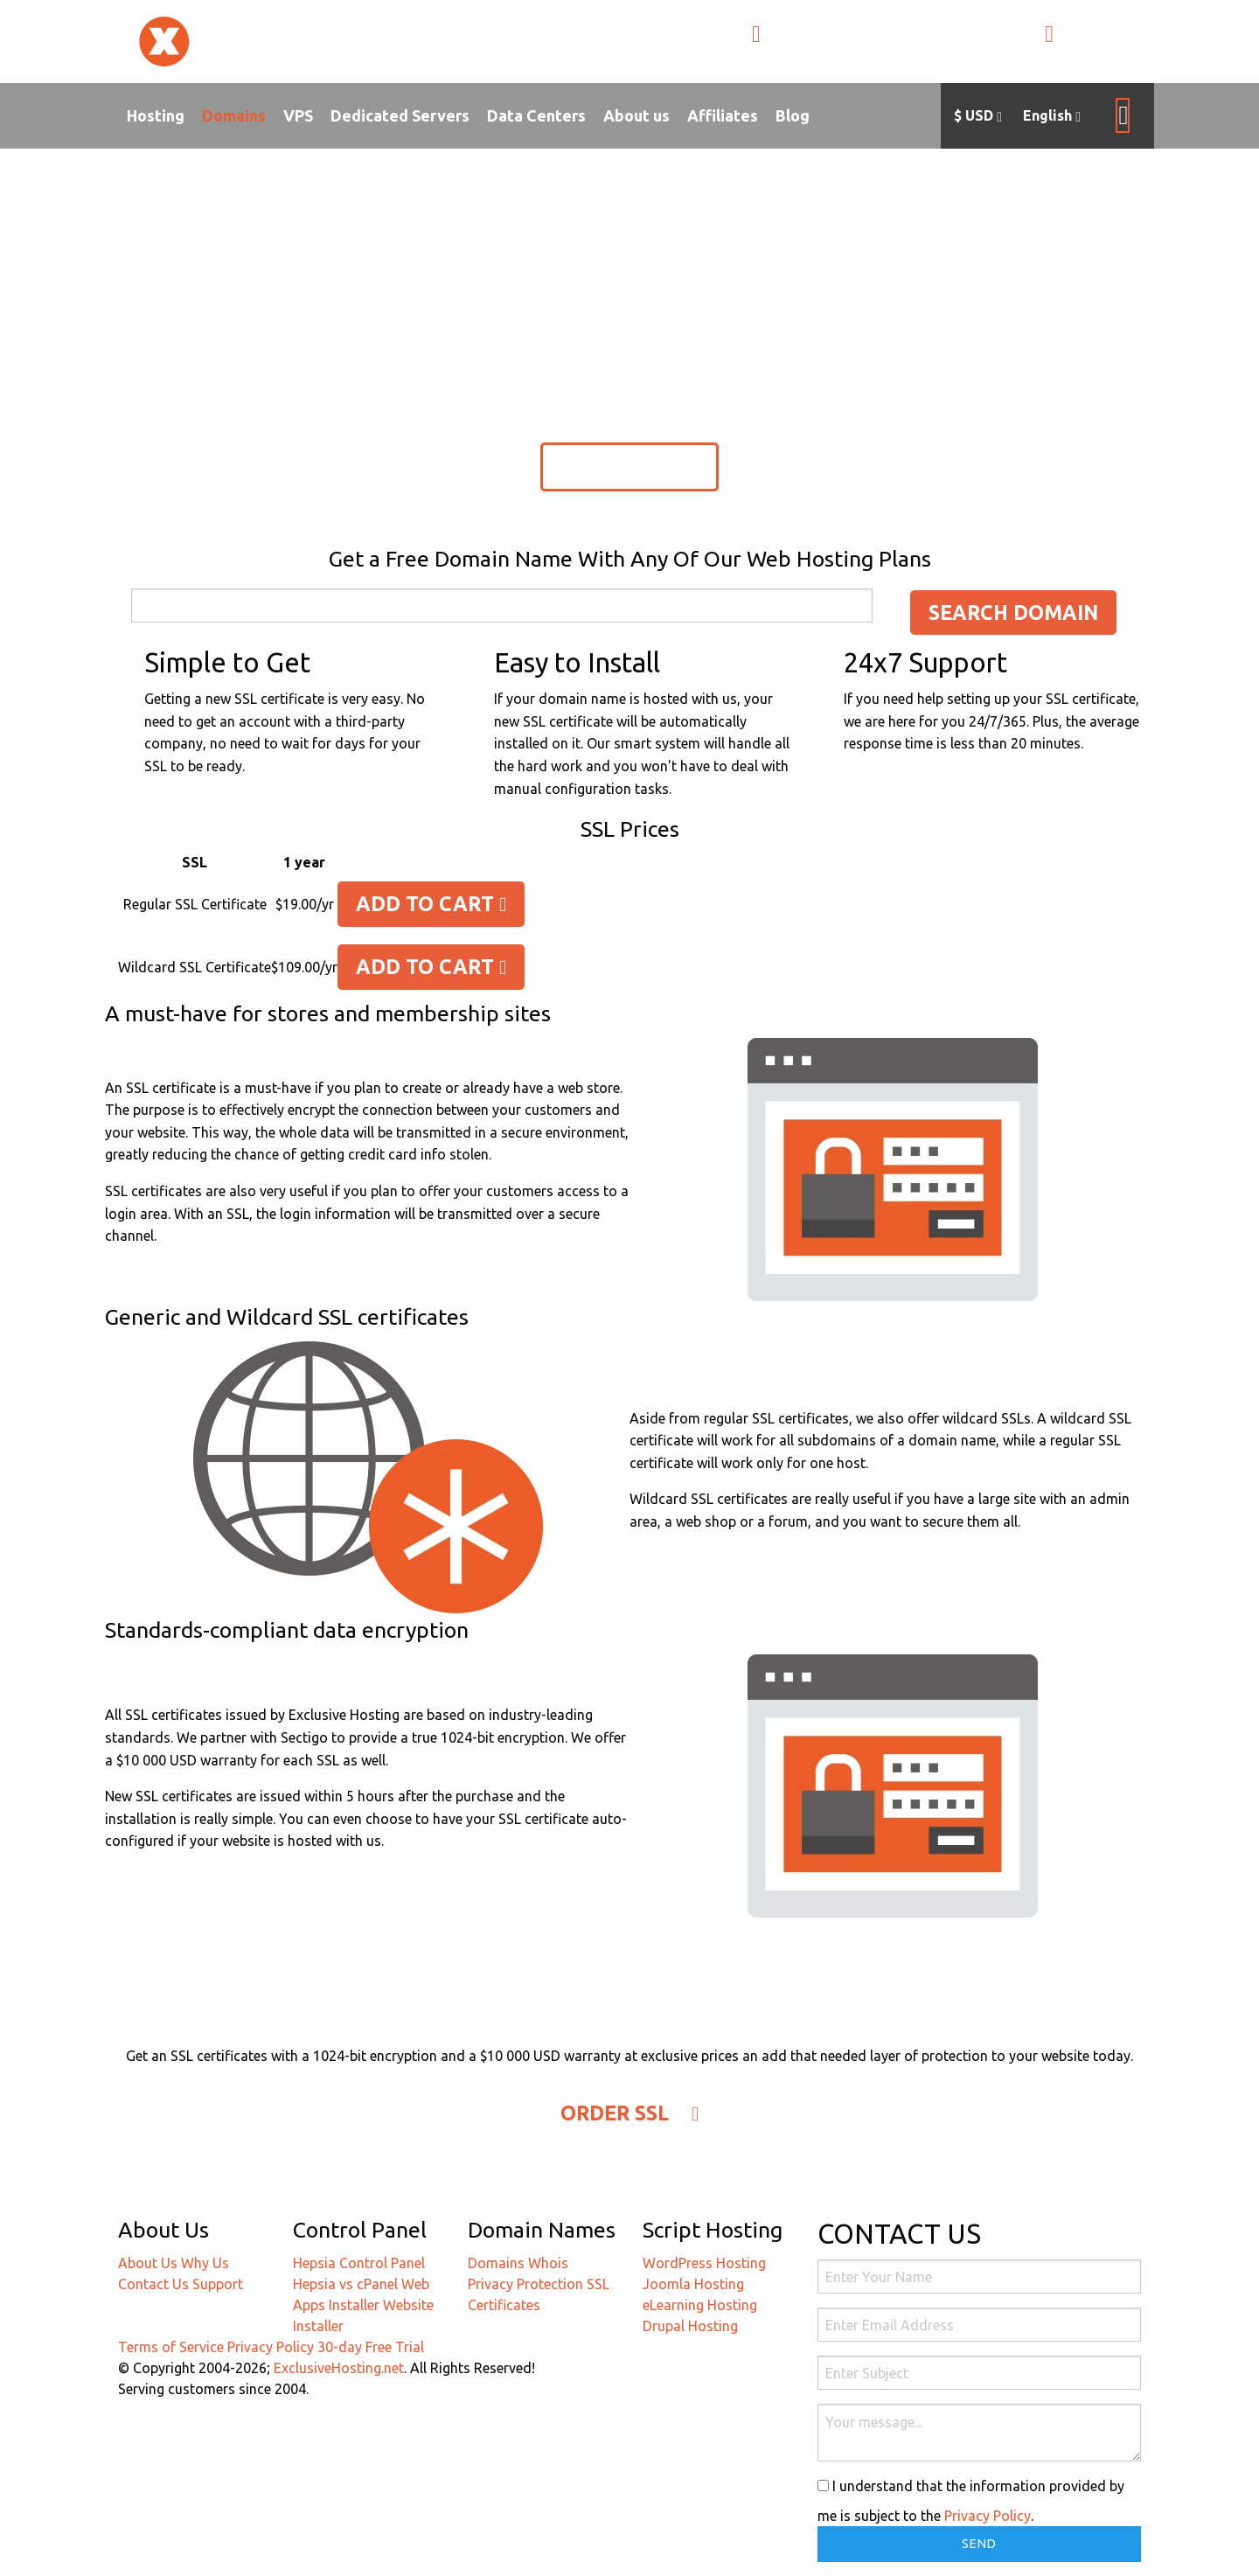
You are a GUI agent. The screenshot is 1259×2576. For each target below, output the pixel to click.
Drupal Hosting (690, 2326)
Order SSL (629, 466)
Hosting (155, 115)
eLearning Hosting (700, 2305)
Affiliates (722, 115)
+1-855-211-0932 (829, 43)
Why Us (205, 2263)
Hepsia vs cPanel (345, 2284)
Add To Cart (431, 904)
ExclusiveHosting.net (339, 2368)
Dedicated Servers (400, 115)
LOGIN (1082, 43)
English (1052, 116)
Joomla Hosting (693, 2284)
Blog (793, 115)
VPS (298, 115)
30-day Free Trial (370, 2347)
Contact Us (153, 2284)
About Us (147, 2263)
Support (217, 2284)
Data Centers (536, 115)
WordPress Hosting (704, 2263)
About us (636, 115)
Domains (234, 115)
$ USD (978, 116)
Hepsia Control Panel (359, 2263)
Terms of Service (171, 2347)
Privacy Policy (270, 2347)
